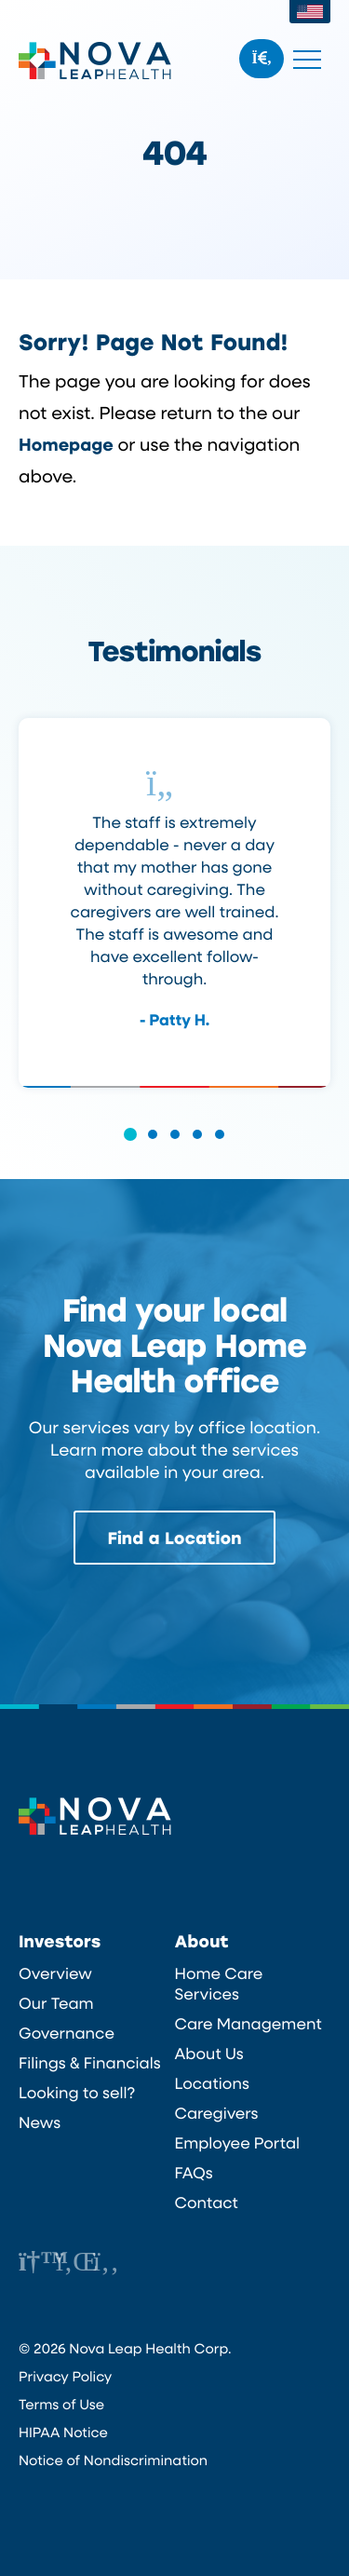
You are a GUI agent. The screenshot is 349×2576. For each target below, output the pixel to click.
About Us (209, 2053)
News (39, 2122)
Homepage (66, 443)
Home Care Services (219, 1983)
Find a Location (175, 1537)
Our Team (56, 2003)
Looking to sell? (77, 2092)
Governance (66, 2033)
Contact (206, 2202)
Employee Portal (238, 2143)
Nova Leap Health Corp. (95, 60)
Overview (55, 1973)
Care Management (248, 2023)
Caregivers (217, 2113)
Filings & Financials (90, 2063)
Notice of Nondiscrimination (113, 2459)
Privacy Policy (65, 2375)
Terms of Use (61, 2403)
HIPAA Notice (63, 2431)
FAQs (194, 2172)
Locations (212, 2083)
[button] (130, 1146)
